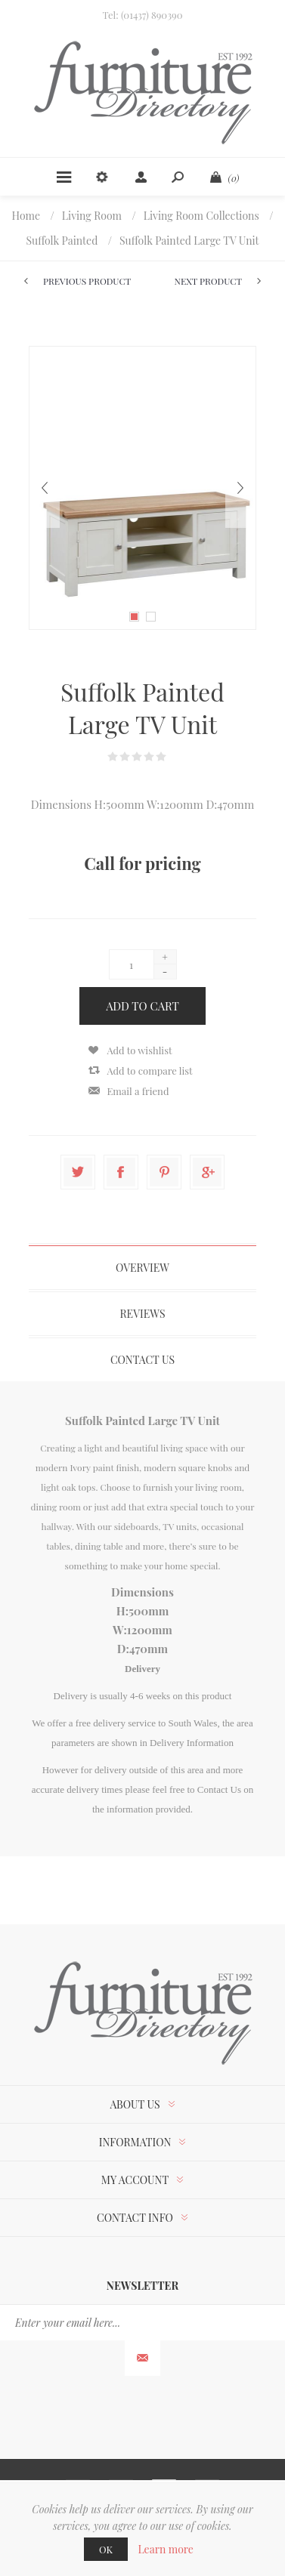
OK (106, 2549)
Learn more (166, 2549)
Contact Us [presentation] (142, 1360)
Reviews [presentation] (143, 1314)
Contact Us (219, 1789)
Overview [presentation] (142, 1267)
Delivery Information (192, 1742)
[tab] (143, 1267)
